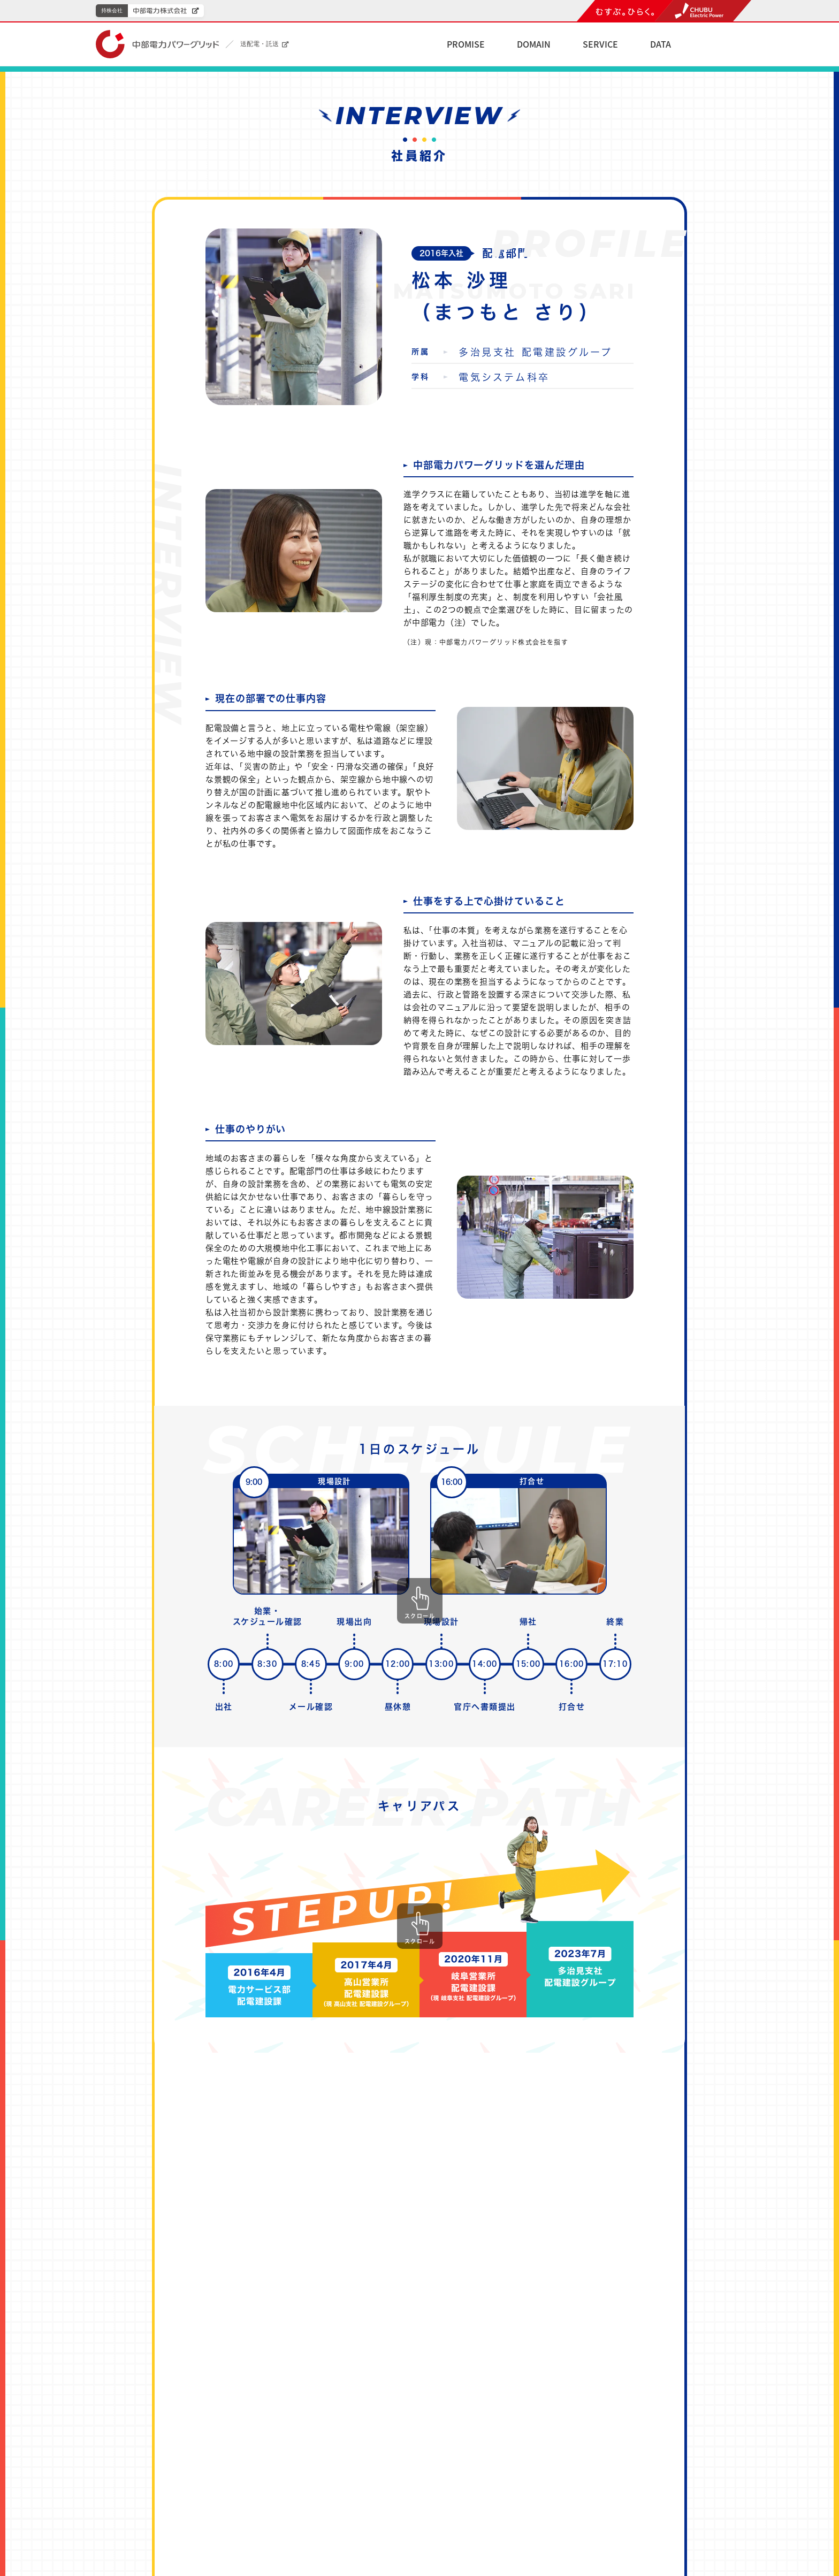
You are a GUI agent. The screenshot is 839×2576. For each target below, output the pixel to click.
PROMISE (466, 43)
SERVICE (600, 43)
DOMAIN (534, 43)
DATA (660, 43)
